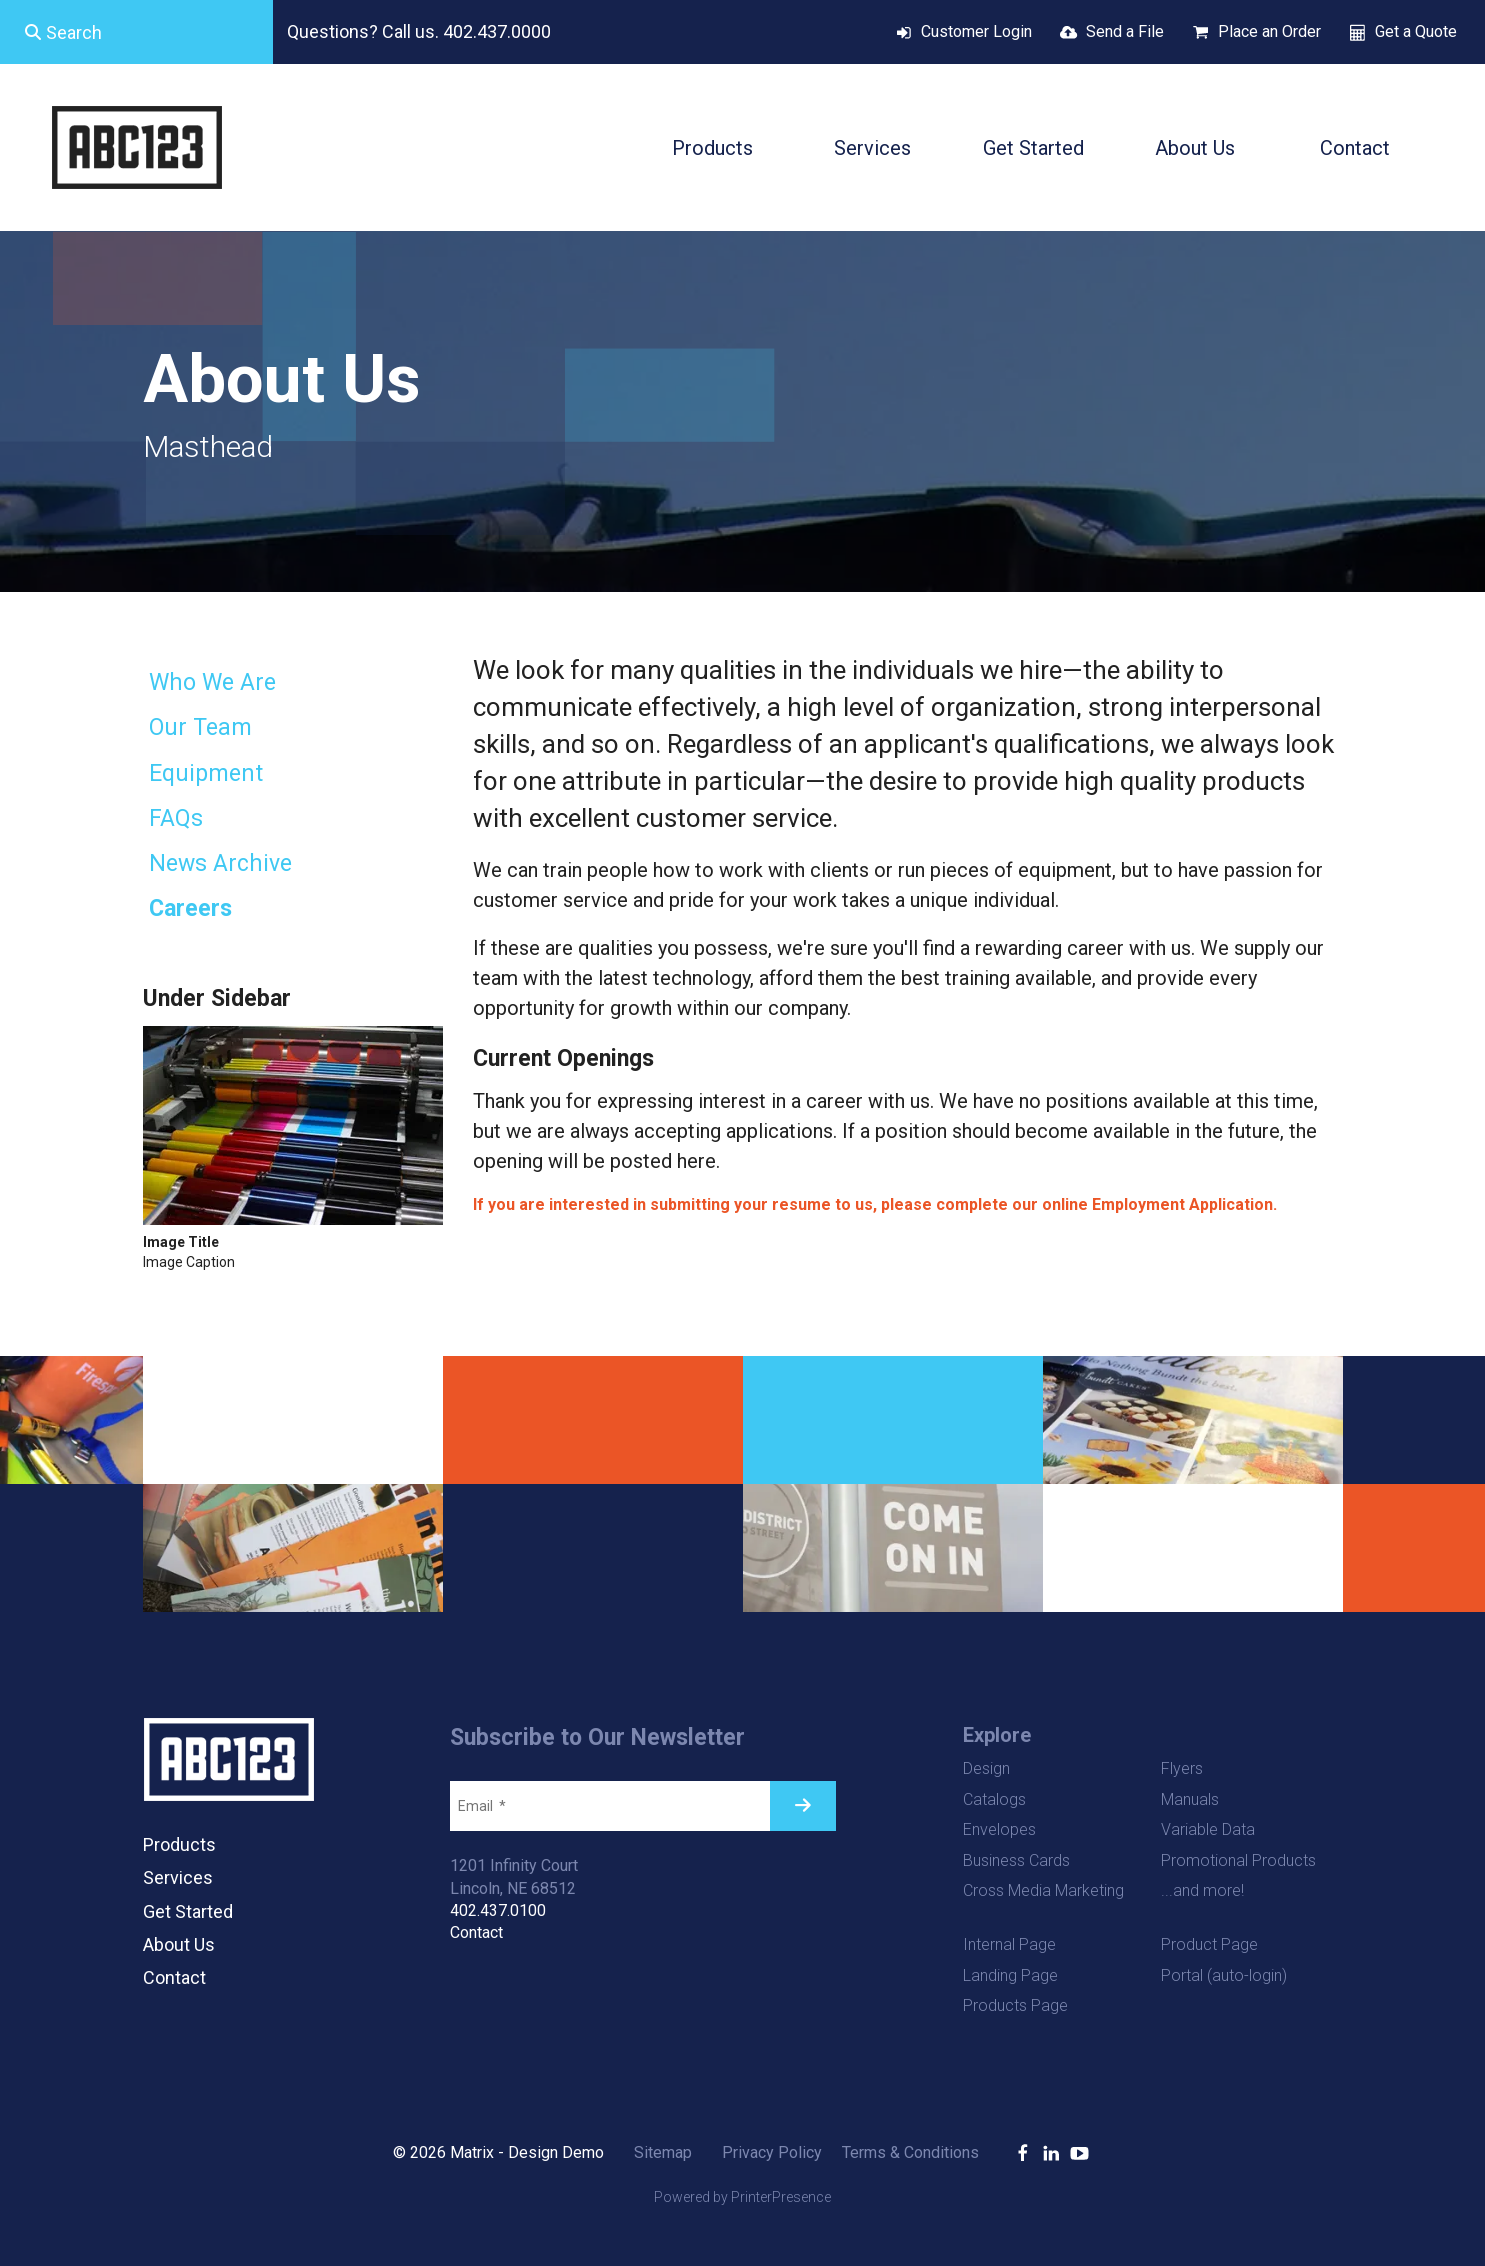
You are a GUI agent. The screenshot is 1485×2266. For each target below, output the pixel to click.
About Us (1195, 148)
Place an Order (1269, 31)
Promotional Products (1238, 1860)
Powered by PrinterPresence (742, 2197)
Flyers (1182, 1768)
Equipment (206, 773)
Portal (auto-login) (1224, 1975)
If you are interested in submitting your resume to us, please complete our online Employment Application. (875, 1204)
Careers (190, 908)
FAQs (176, 818)
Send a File (1125, 31)
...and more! (1202, 1890)
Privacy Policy (772, 2152)
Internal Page (1009, 1944)
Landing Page (1010, 1975)
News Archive (220, 863)
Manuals (1190, 1799)
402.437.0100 (498, 1910)
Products (712, 148)
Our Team (200, 727)
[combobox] (136, 32)
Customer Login (976, 31)
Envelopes (999, 1829)
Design (986, 1768)
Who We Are (212, 682)
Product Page (1209, 1944)
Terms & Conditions (910, 2152)
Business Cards (1016, 1860)
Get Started (1033, 148)
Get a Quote (1416, 31)
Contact (1355, 148)
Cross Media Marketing (1043, 1890)
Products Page (1015, 2005)
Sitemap (663, 2152)
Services (872, 148)
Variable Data (1208, 1829)
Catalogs (994, 1799)
